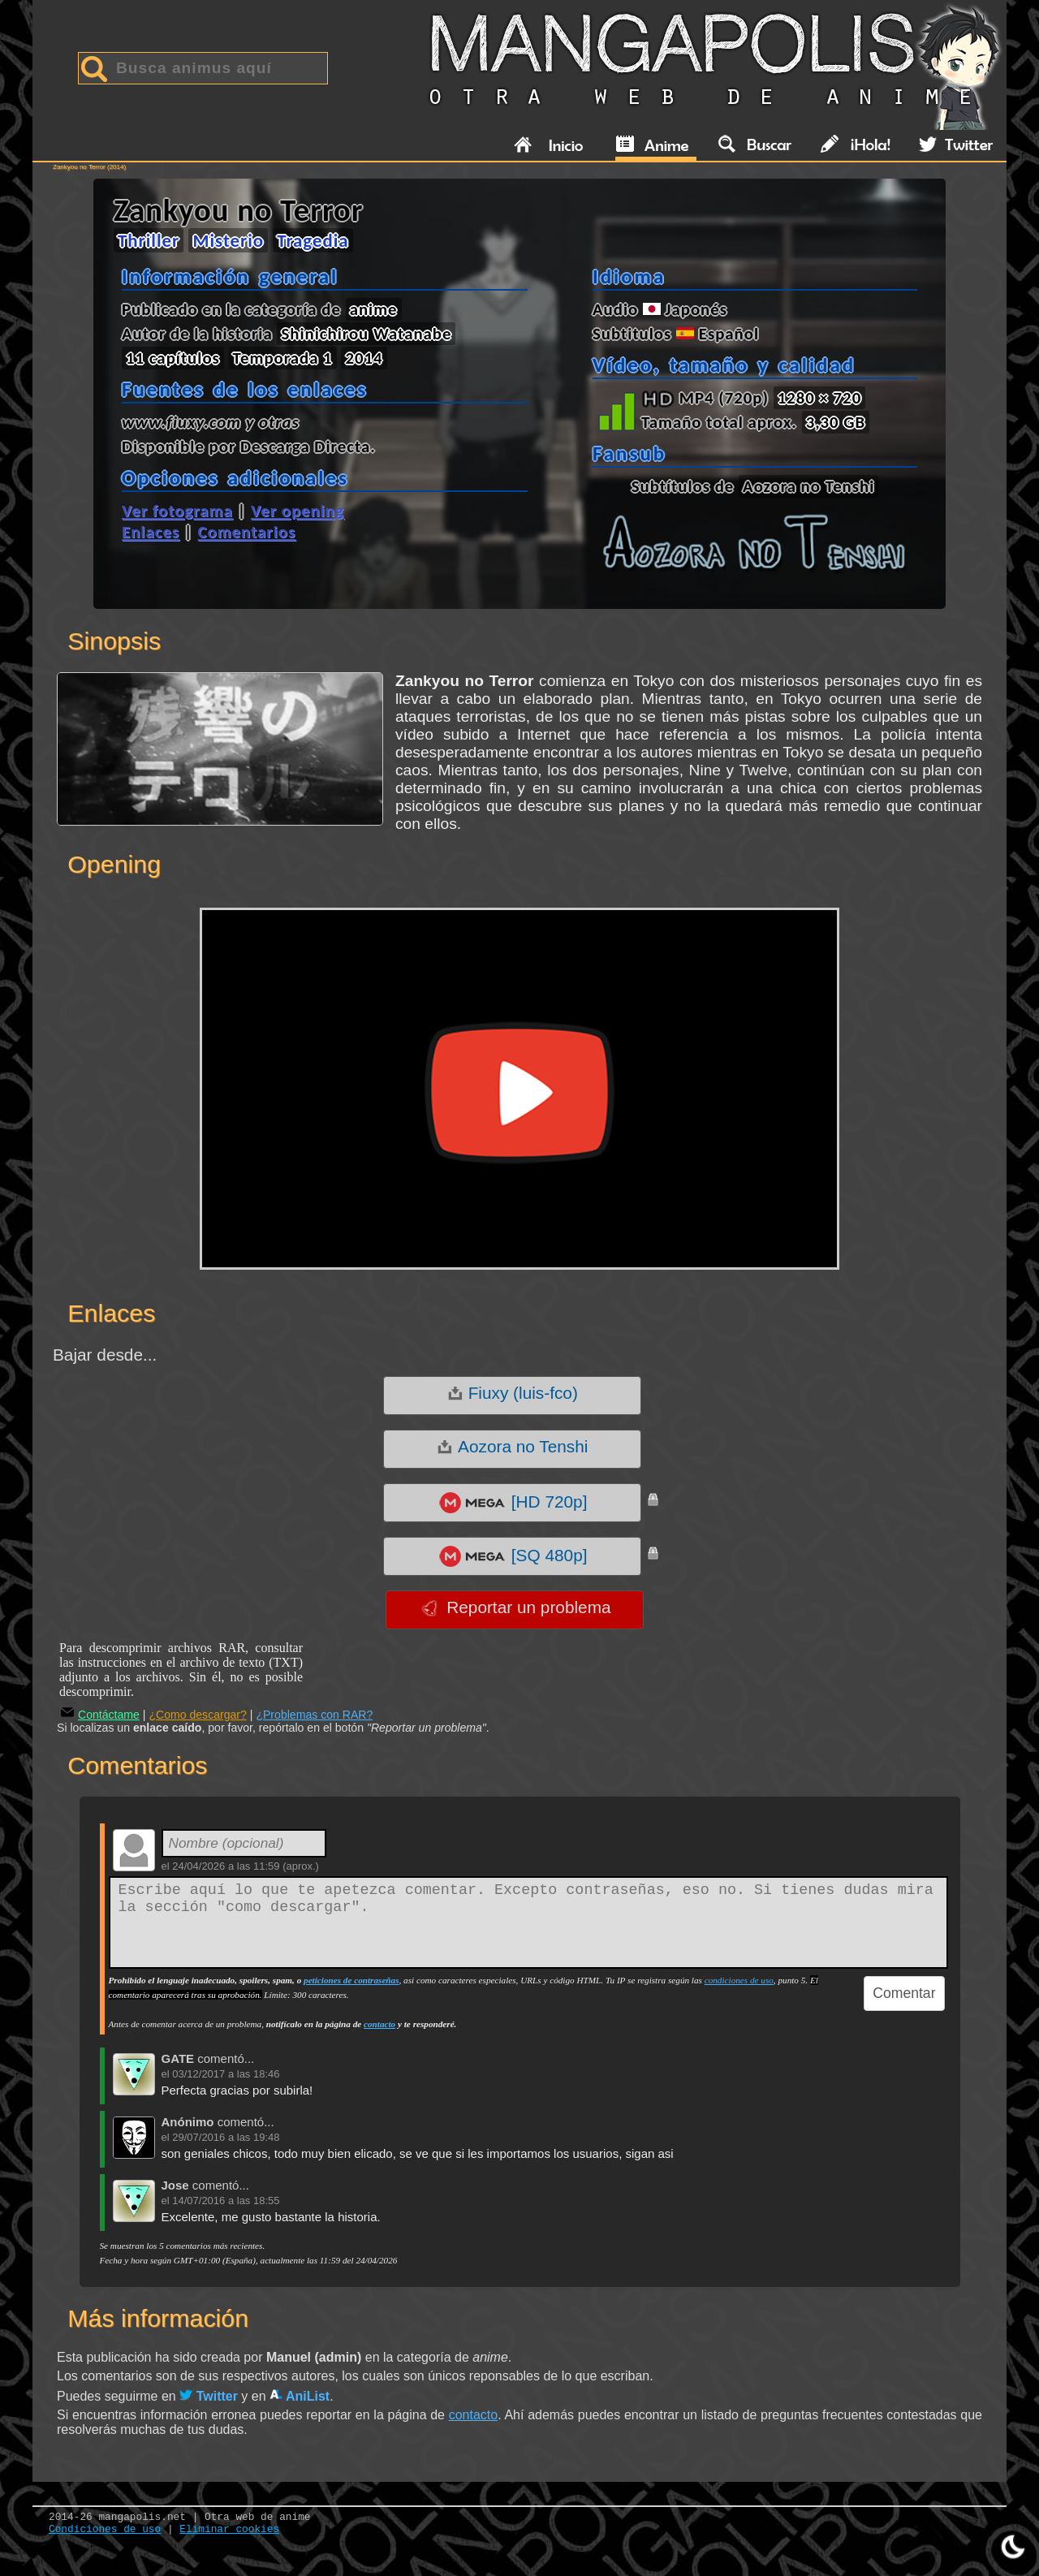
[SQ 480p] (512, 1556)
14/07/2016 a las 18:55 (225, 2200)
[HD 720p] (512, 1503)
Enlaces (150, 531)
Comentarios (246, 531)
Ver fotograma (177, 510)
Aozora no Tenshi (512, 1446)
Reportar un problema (515, 1607)
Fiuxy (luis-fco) (512, 1393)
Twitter (208, 2396)
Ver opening (297, 510)
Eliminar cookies (229, 2529)
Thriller (148, 240)
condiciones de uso (739, 1980)
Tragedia (312, 240)
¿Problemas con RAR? (314, 1714)
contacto (379, 2024)
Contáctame (100, 1714)
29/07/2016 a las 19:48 (225, 2137)
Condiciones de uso (105, 2529)
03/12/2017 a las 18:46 (225, 2074)
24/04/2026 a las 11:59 (225, 1866)
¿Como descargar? (198, 1714)
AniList (299, 2396)
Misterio (228, 240)
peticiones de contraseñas (351, 1980)
